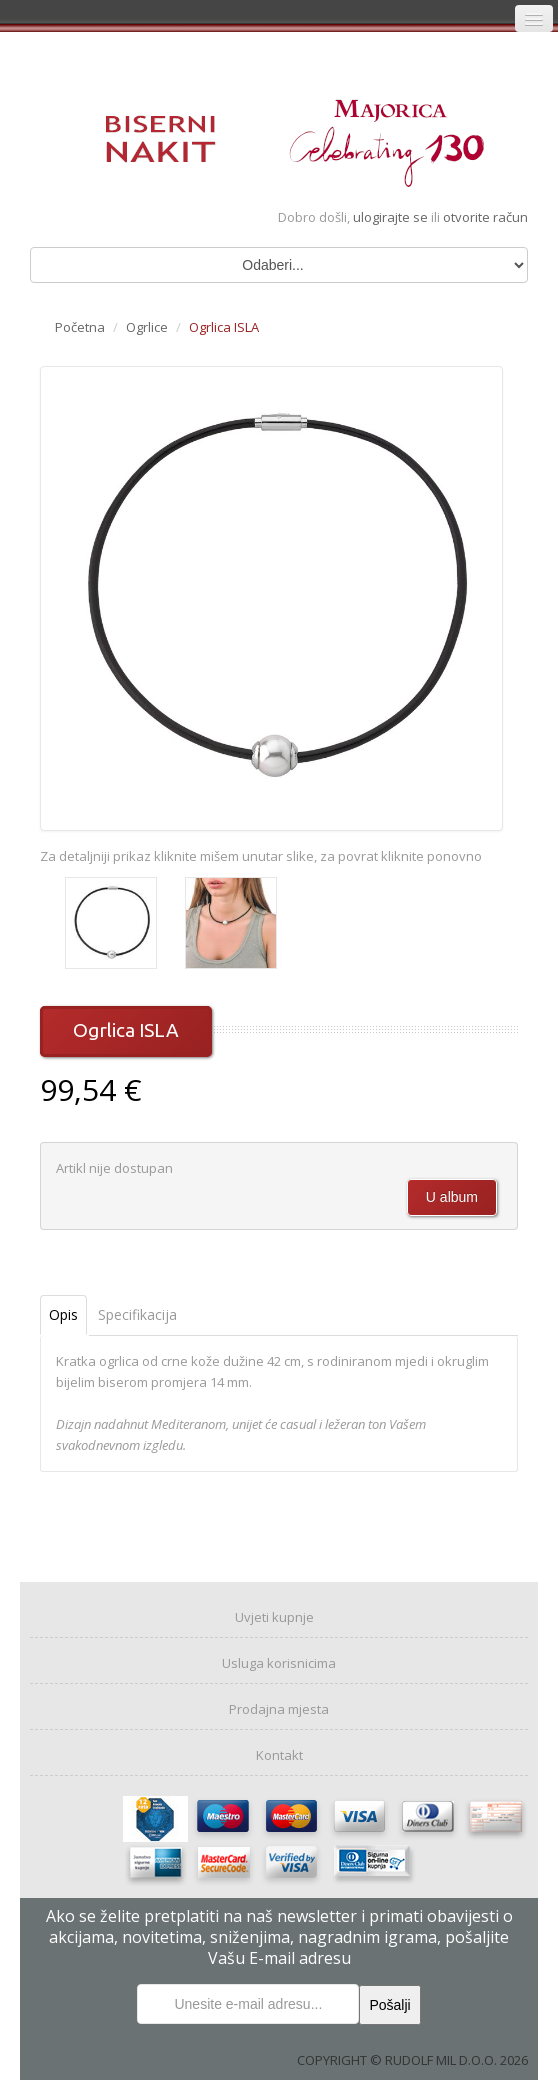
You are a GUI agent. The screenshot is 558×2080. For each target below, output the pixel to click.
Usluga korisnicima (279, 1663)
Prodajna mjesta (279, 1709)
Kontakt (279, 1755)
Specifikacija (137, 1314)
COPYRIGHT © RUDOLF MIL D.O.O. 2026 (412, 2060)
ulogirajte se (392, 217)
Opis (63, 1314)
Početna (80, 327)
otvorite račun (485, 217)
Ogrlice (147, 327)
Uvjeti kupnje (274, 1617)
